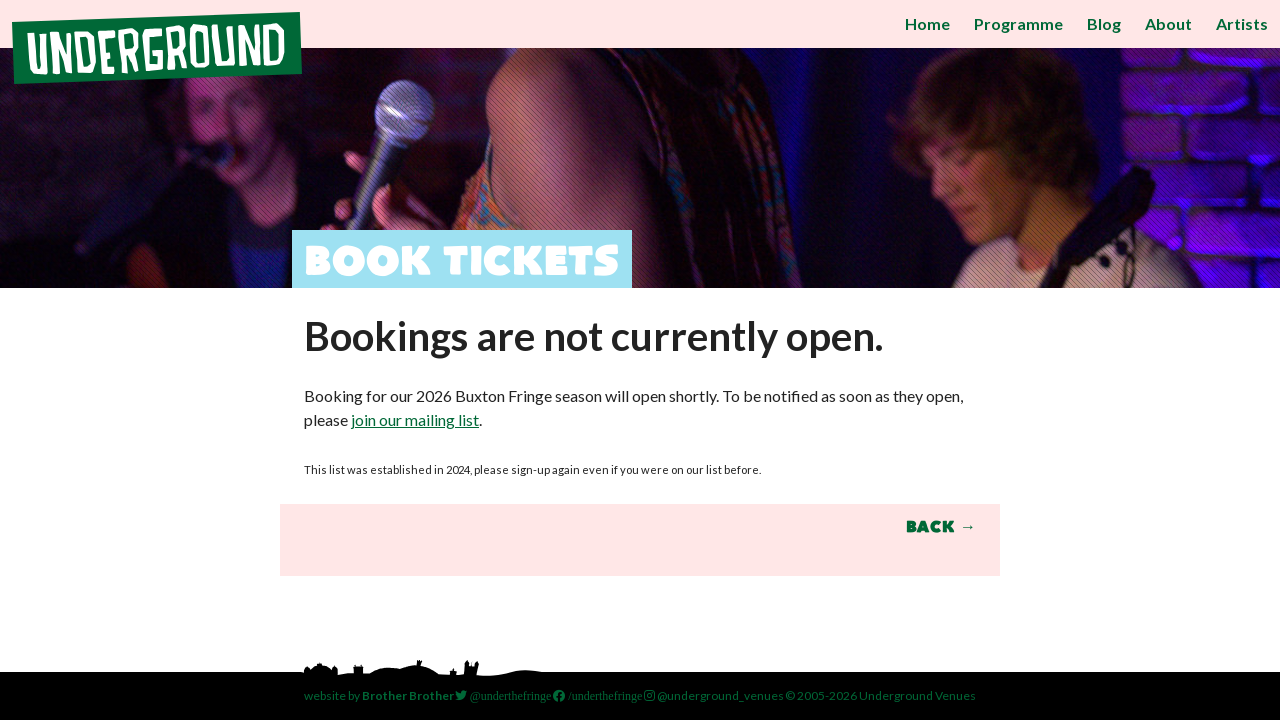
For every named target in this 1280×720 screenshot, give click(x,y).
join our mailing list (415, 419)
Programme (1018, 23)
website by (379, 695)
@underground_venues (714, 695)
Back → (941, 527)
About (1168, 23)
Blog (1104, 23)
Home (927, 23)
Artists (1242, 23)
